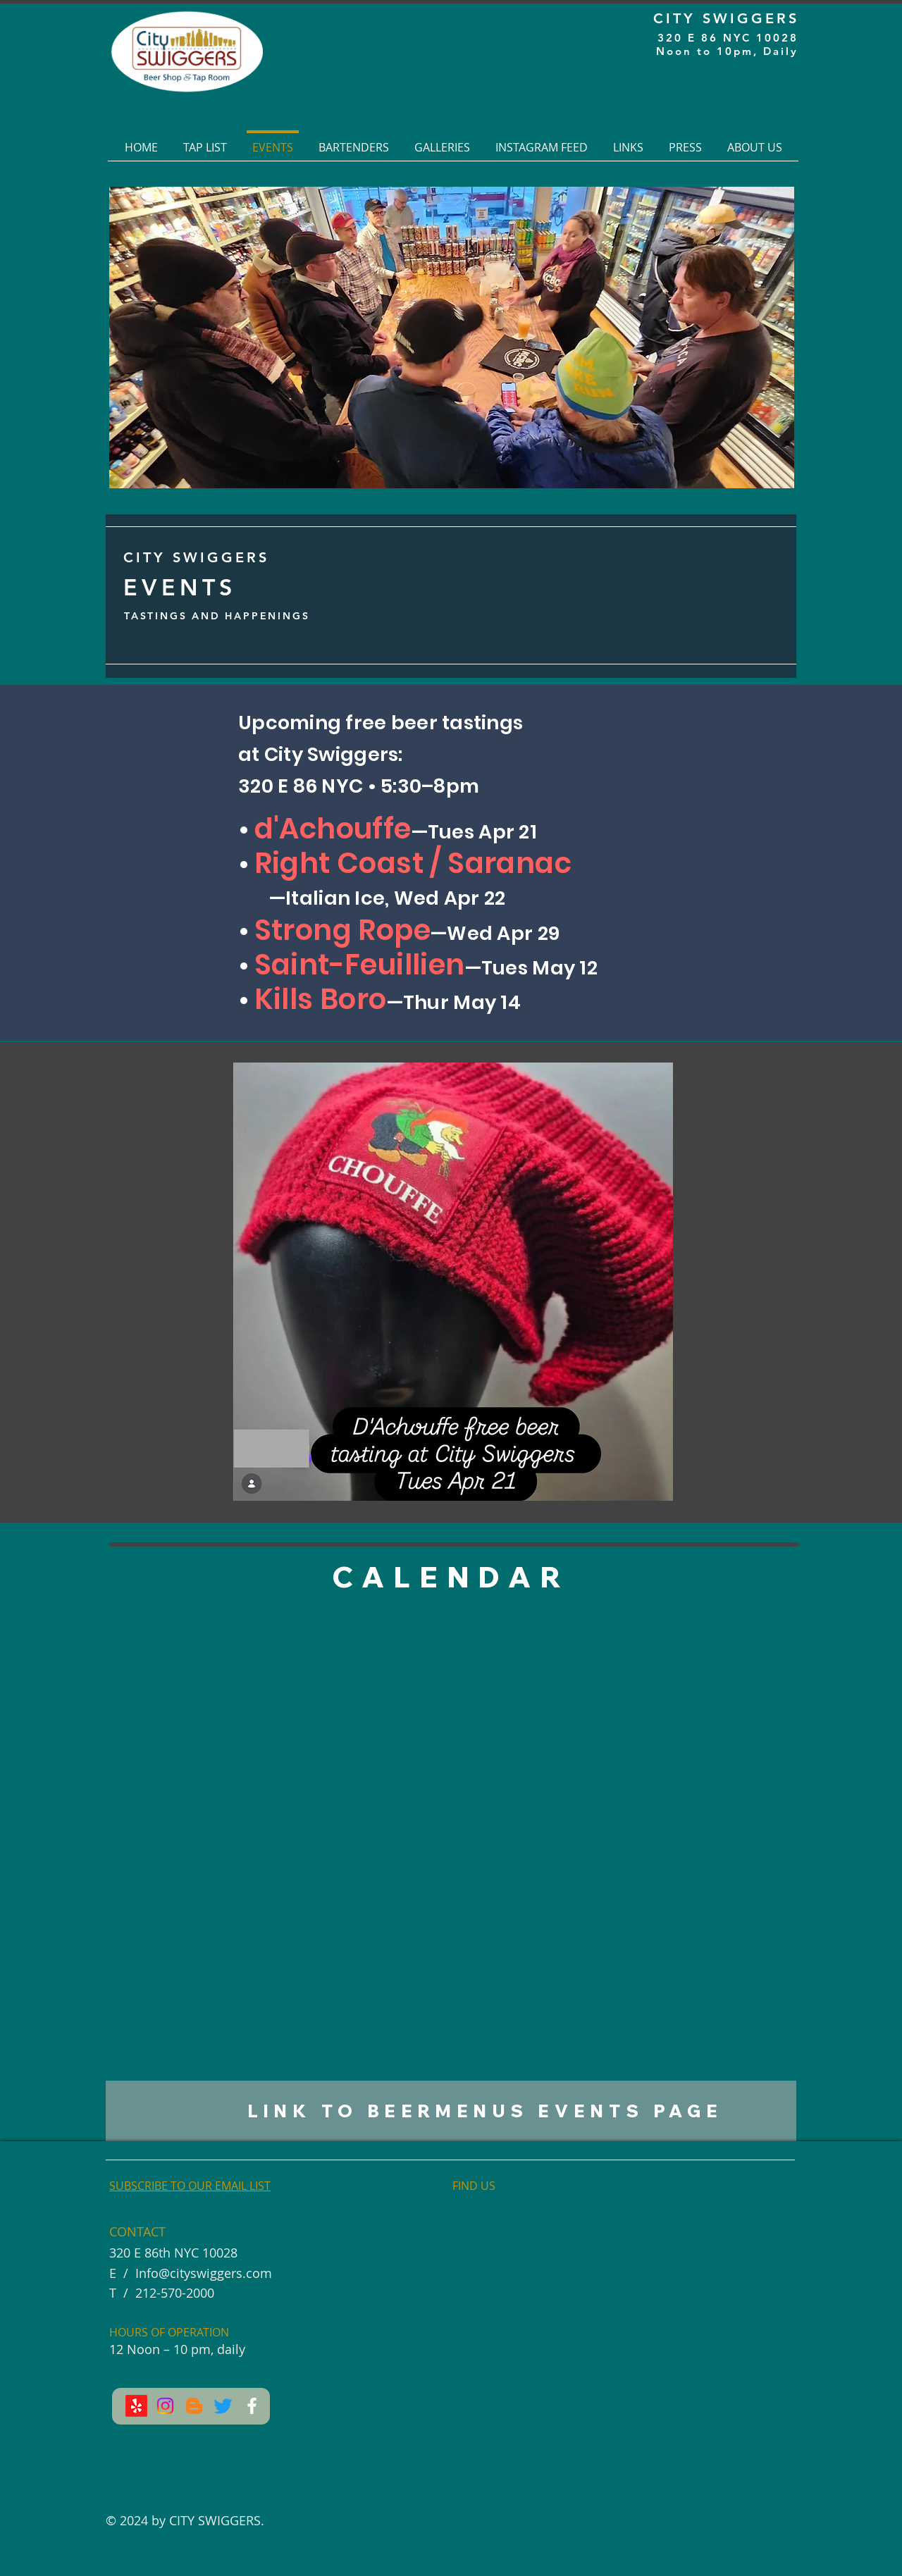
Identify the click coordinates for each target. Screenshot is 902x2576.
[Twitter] (223, 2406)
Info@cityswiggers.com (203, 2273)
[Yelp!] (136, 2406)
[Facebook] (252, 2406)
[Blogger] (194, 2406)
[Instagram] (165, 2406)
